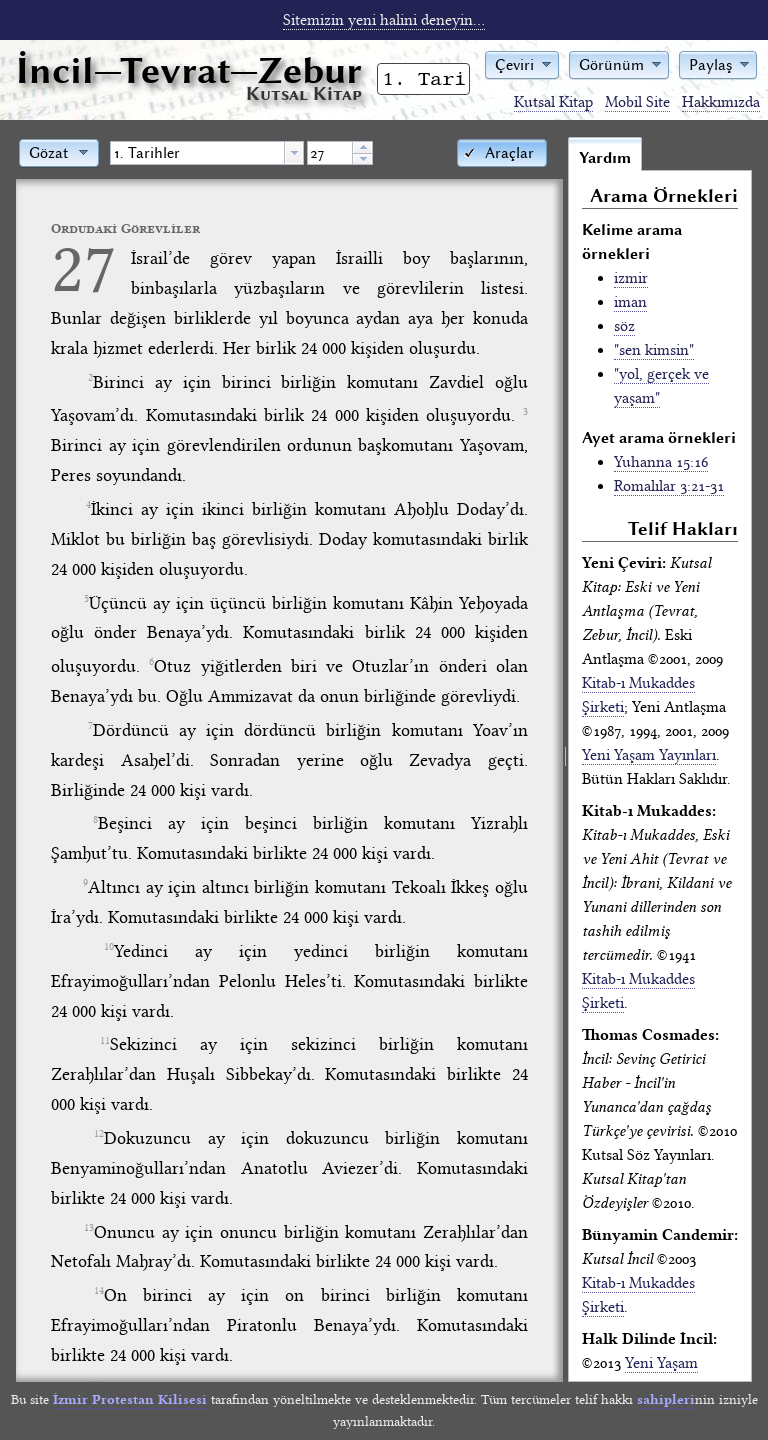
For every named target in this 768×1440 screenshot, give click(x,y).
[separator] (565, 759)
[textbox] (197, 153)
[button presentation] (294, 153)
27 (84, 268)
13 (89, 1228)
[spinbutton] (330, 153)
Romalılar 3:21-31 (669, 486)
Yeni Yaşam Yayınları (649, 755)
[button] (522, 63)
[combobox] (207, 153)
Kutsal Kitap (553, 102)
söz (624, 326)
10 (109, 947)
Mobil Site (637, 102)
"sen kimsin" (654, 350)
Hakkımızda (721, 102)
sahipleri (666, 1399)
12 (99, 1134)
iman (630, 302)
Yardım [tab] (605, 158)
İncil (189, 70)
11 (105, 1041)
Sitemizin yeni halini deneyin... (384, 20)
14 (99, 1291)
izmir (631, 278)
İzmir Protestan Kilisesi (130, 1399)
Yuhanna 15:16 (661, 462)
